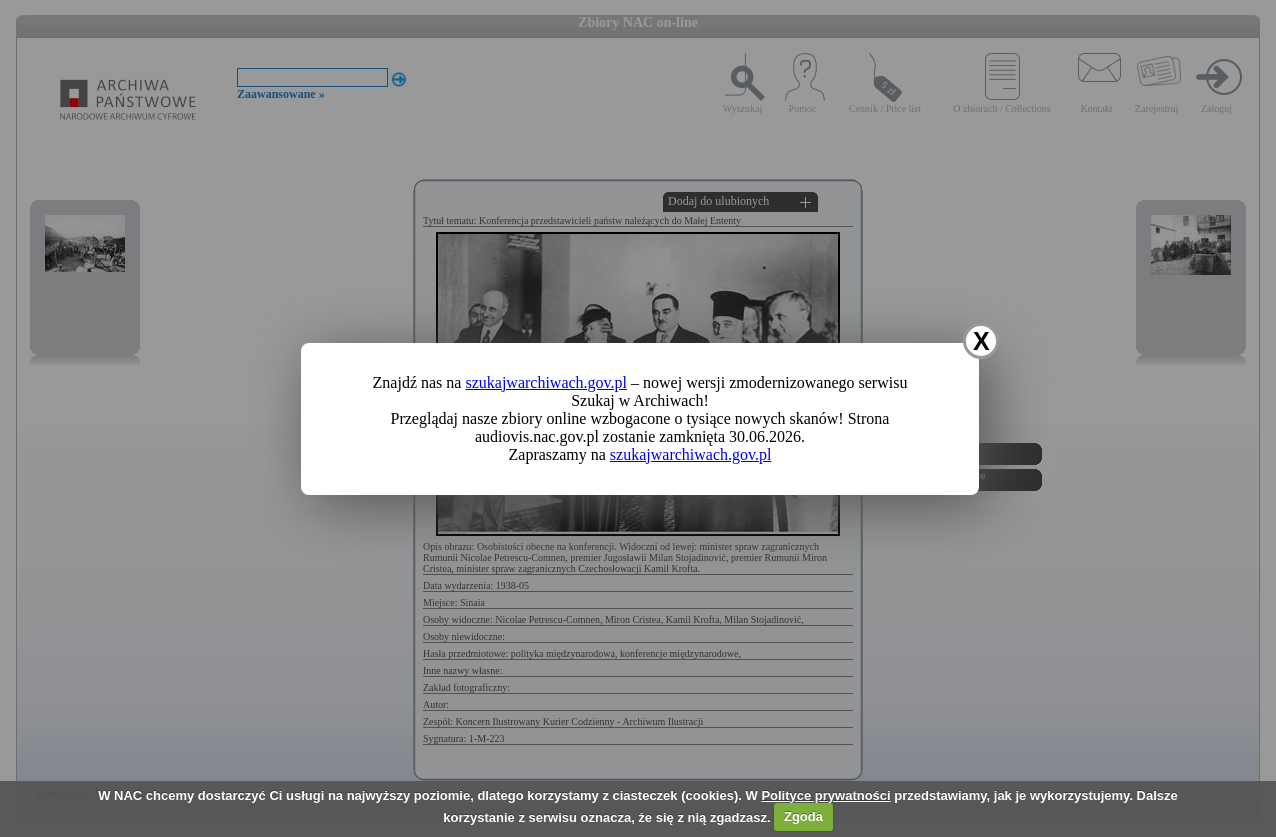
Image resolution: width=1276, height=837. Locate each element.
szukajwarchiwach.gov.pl (546, 382)
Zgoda (803, 816)
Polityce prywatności (825, 795)
